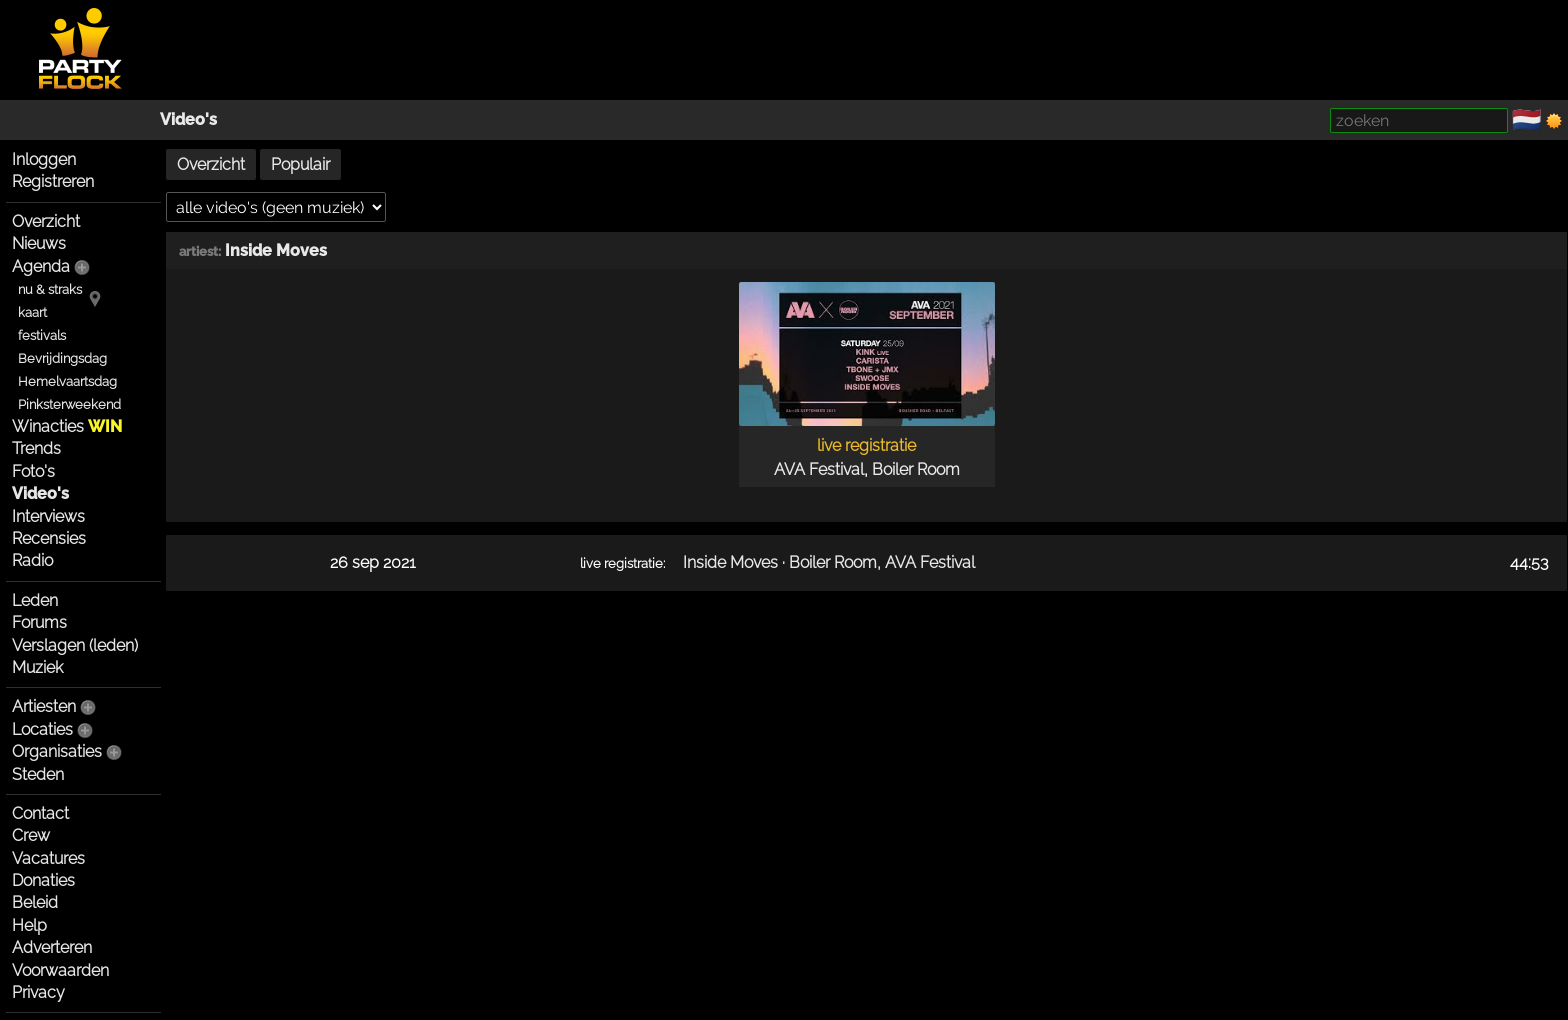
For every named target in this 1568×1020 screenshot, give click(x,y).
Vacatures (48, 858)
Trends (36, 448)
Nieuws (39, 243)
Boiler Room (916, 469)
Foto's (33, 471)
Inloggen (44, 159)
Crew (31, 835)
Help (29, 925)
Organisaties (57, 751)
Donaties (43, 880)
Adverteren (52, 947)
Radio (32, 560)
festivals (42, 335)
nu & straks (50, 289)
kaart (32, 312)
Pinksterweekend (69, 404)
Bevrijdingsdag (62, 358)
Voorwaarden (60, 970)
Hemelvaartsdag (67, 381)
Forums (39, 622)
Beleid (35, 902)
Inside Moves (276, 250)
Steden (38, 774)
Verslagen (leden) (75, 645)
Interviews (48, 516)
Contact (40, 813)
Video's (188, 119)
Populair (300, 164)
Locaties (42, 729)
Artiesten (44, 706)
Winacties (67, 426)
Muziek (37, 667)
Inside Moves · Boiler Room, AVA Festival (829, 562)
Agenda (41, 266)
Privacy (38, 992)
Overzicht (46, 221)
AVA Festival (819, 469)
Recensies (49, 538)
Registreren (53, 181)
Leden (35, 600)
